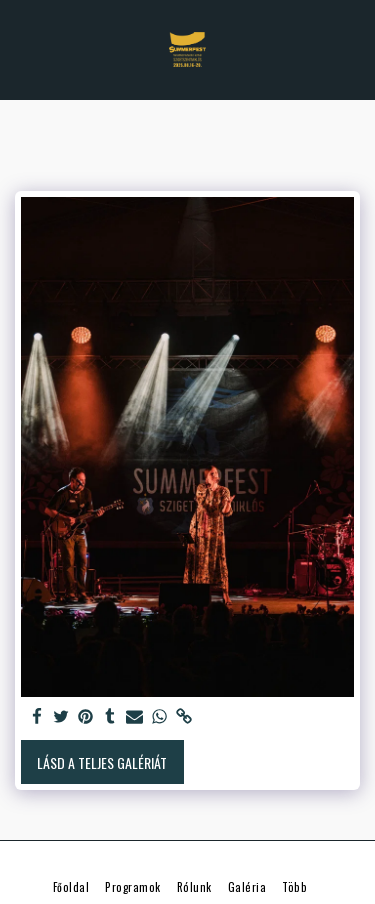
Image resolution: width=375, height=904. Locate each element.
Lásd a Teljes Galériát (102, 762)
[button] (22, 49)
